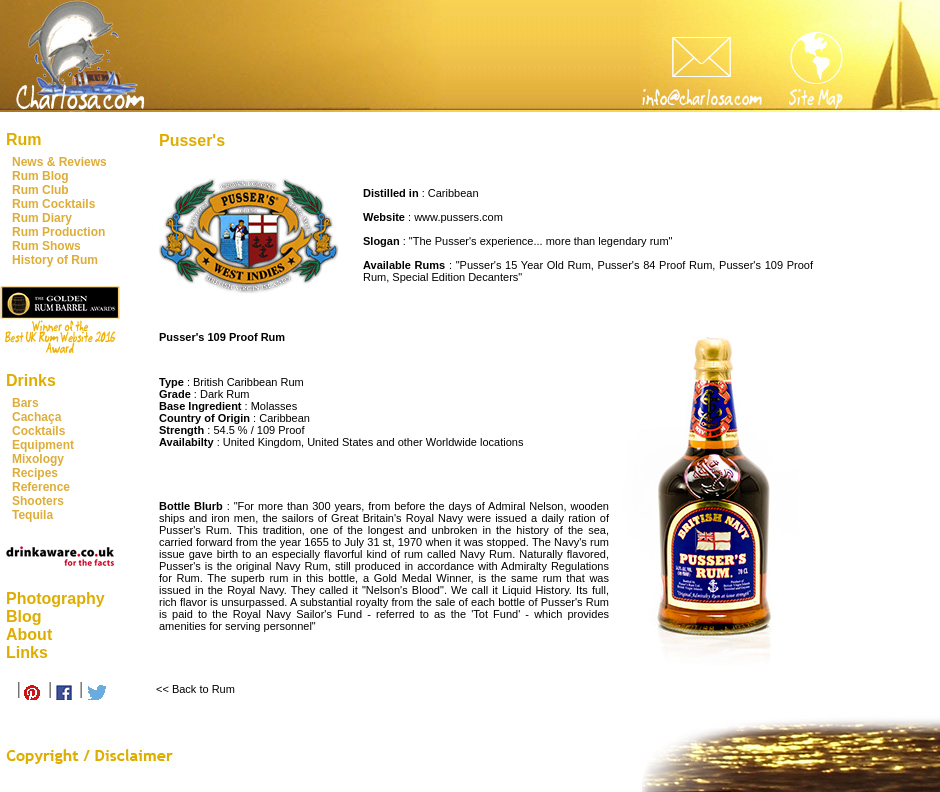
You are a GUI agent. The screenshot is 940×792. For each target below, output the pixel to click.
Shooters (38, 501)
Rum (24, 139)
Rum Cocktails (53, 204)
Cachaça (36, 417)
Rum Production (58, 232)
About (29, 634)
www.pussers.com (458, 217)
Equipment (43, 445)
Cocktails (38, 431)
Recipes (35, 473)
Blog (24, 616)
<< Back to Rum (195, 689)
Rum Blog (40, 176)
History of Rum (55, 260)
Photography (55, 598)
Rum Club (40, 190)
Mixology (38, 459)
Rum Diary (42, 218)
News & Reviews (59, 162)
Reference (41, 487)
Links (27, 652)
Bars (25, 403)
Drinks (31, 380)
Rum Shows (46, 246)
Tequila (32, 515)
